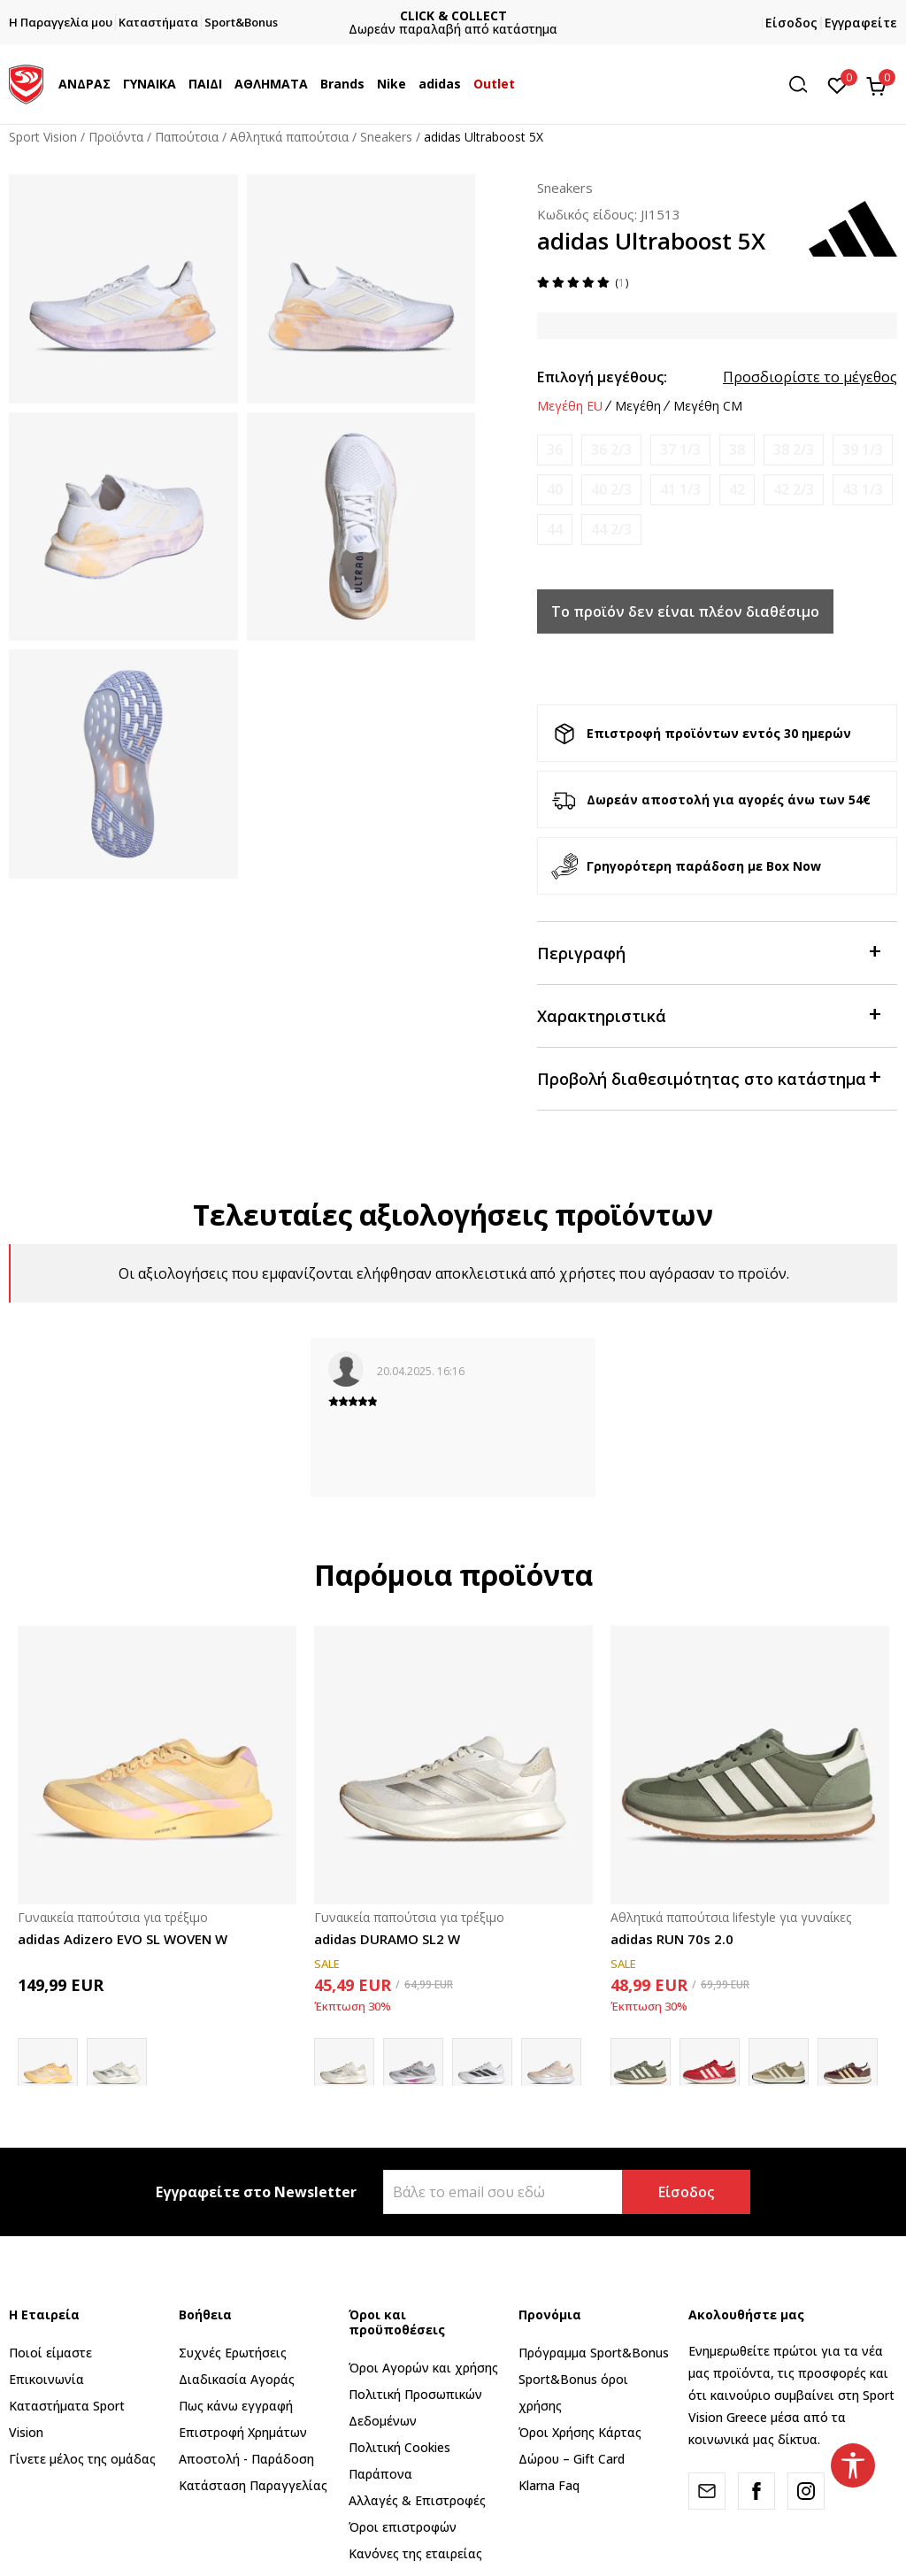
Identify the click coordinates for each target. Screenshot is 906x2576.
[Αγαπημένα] (837, 84)
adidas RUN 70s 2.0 (671, 1939)
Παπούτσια (187, 136)
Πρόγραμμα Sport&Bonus (593, 2352)
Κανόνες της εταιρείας (415, 2553)
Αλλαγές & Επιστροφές (417, 2500)
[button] (804, 84)
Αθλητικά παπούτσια (289, 136)
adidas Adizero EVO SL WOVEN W (122, 1939)
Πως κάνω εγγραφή (236, 2405)
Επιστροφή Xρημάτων (243, 2432)
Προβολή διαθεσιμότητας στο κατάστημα (708, 1077)
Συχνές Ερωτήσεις (233, 2352)
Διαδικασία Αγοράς (237, 2379)
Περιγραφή (708, 952)
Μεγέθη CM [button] (707, 406)
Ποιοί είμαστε (50, 2352)
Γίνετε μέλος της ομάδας (82, 2458)
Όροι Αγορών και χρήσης (423, 2367)
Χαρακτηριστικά (708, 1015)
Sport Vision (43, 136)
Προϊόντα (115, 136)
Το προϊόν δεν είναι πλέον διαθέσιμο (685, 611)
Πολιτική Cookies (399, 2447)
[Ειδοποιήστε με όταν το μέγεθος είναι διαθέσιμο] (554, 449)
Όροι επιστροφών (403, 2526)
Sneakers (386, 136)
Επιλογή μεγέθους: (602, 377)
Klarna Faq (549, 2485)
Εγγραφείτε (861, 22)
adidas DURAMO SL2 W (387, 1939)
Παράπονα (380, 2473)
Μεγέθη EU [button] (570, 406)
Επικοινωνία (46, 2379)
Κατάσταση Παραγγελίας (253, 2485)
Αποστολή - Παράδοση (246, 2458)
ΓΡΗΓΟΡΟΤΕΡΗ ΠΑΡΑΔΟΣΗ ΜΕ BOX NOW (453, 15)
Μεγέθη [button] (638, 406)
